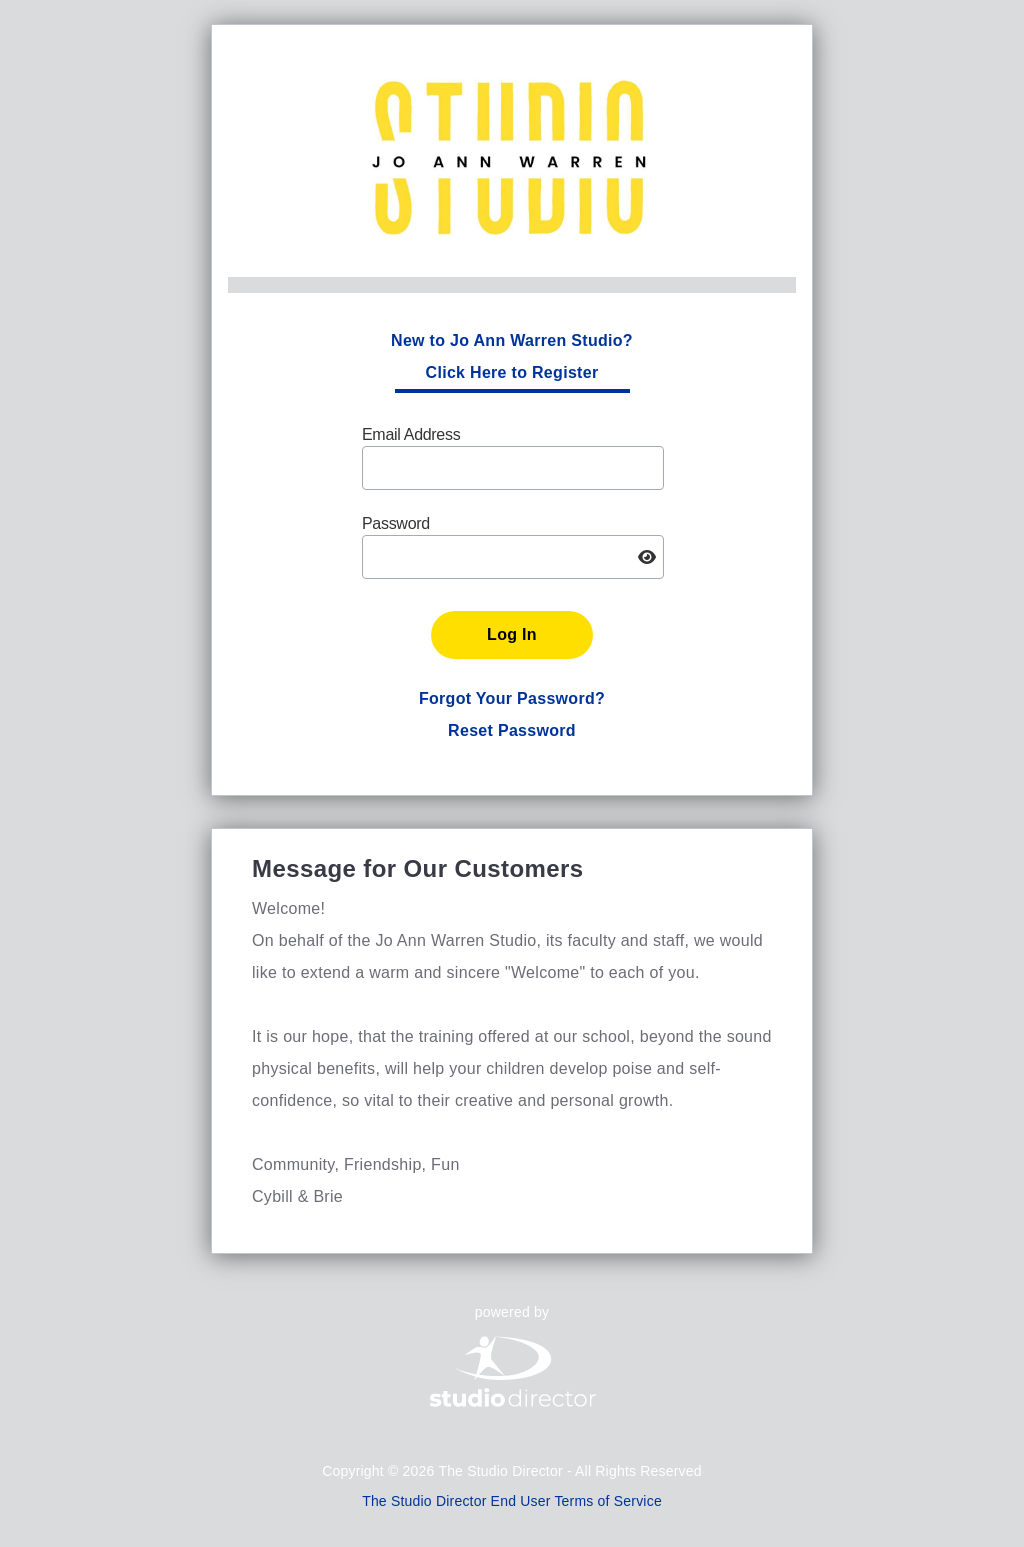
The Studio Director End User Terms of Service (512, 1501)
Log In (512, 634)
